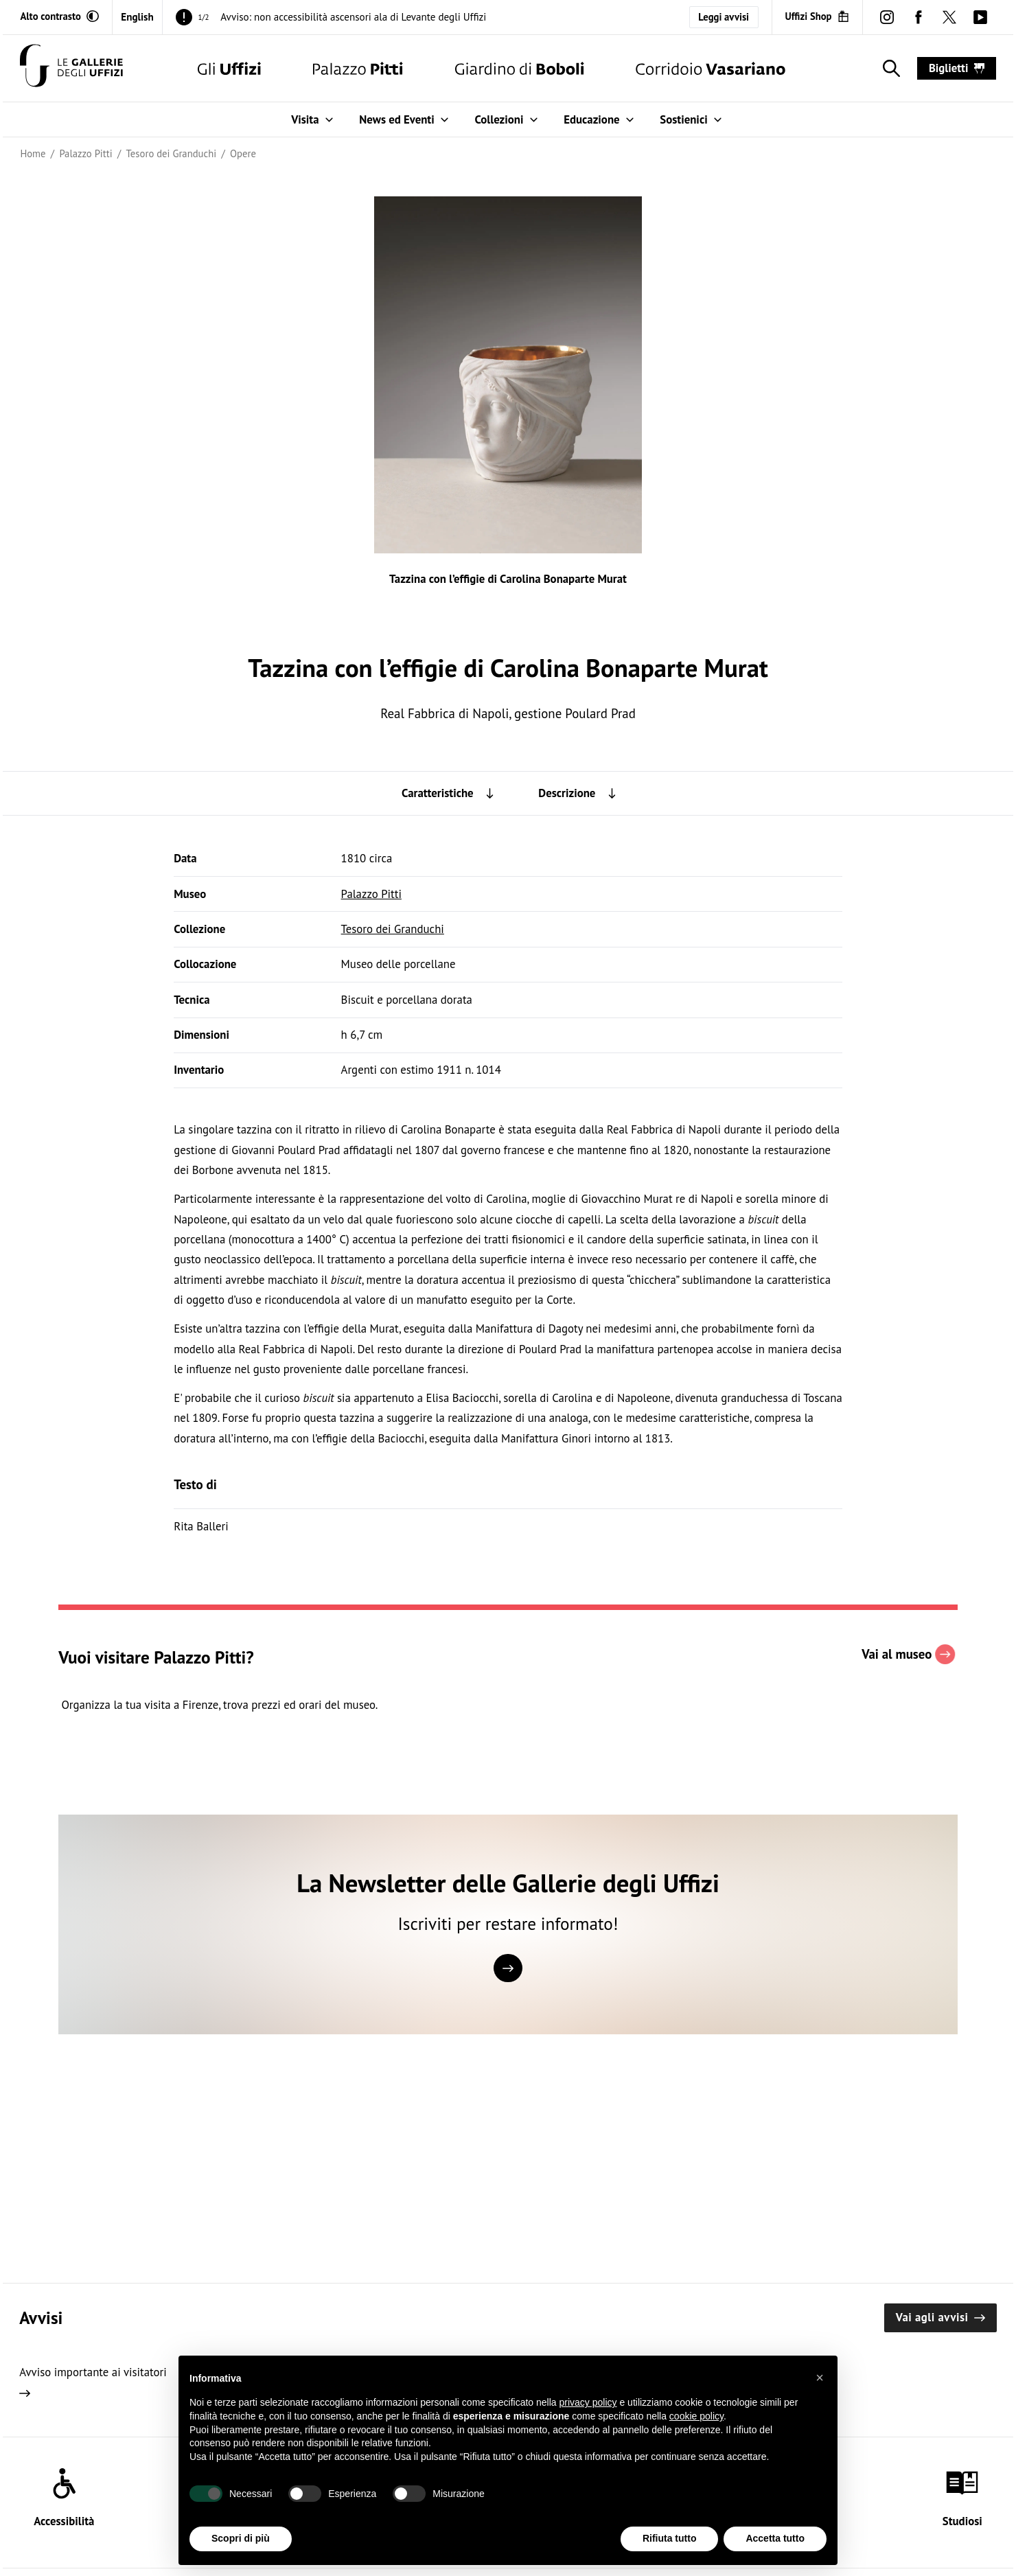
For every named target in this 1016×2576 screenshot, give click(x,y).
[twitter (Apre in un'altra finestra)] (949, 16)
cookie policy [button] (696, 2432)
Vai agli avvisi (940, 2317)
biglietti (956, 68)
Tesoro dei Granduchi (392, 928)
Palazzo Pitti (371, 893)
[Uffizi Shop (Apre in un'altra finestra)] (817, 16)
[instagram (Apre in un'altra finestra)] (887, 16)
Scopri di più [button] (240, 2555)
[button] (820, 2394)
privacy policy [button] (588, 2419)
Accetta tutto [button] (775, 2555)
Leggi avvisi (723, 16)
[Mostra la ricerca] (888, 69)
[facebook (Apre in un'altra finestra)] (918, 16)
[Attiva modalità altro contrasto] (59, 16)
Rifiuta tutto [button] (670, 2555)
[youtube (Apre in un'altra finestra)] (980, 16)
